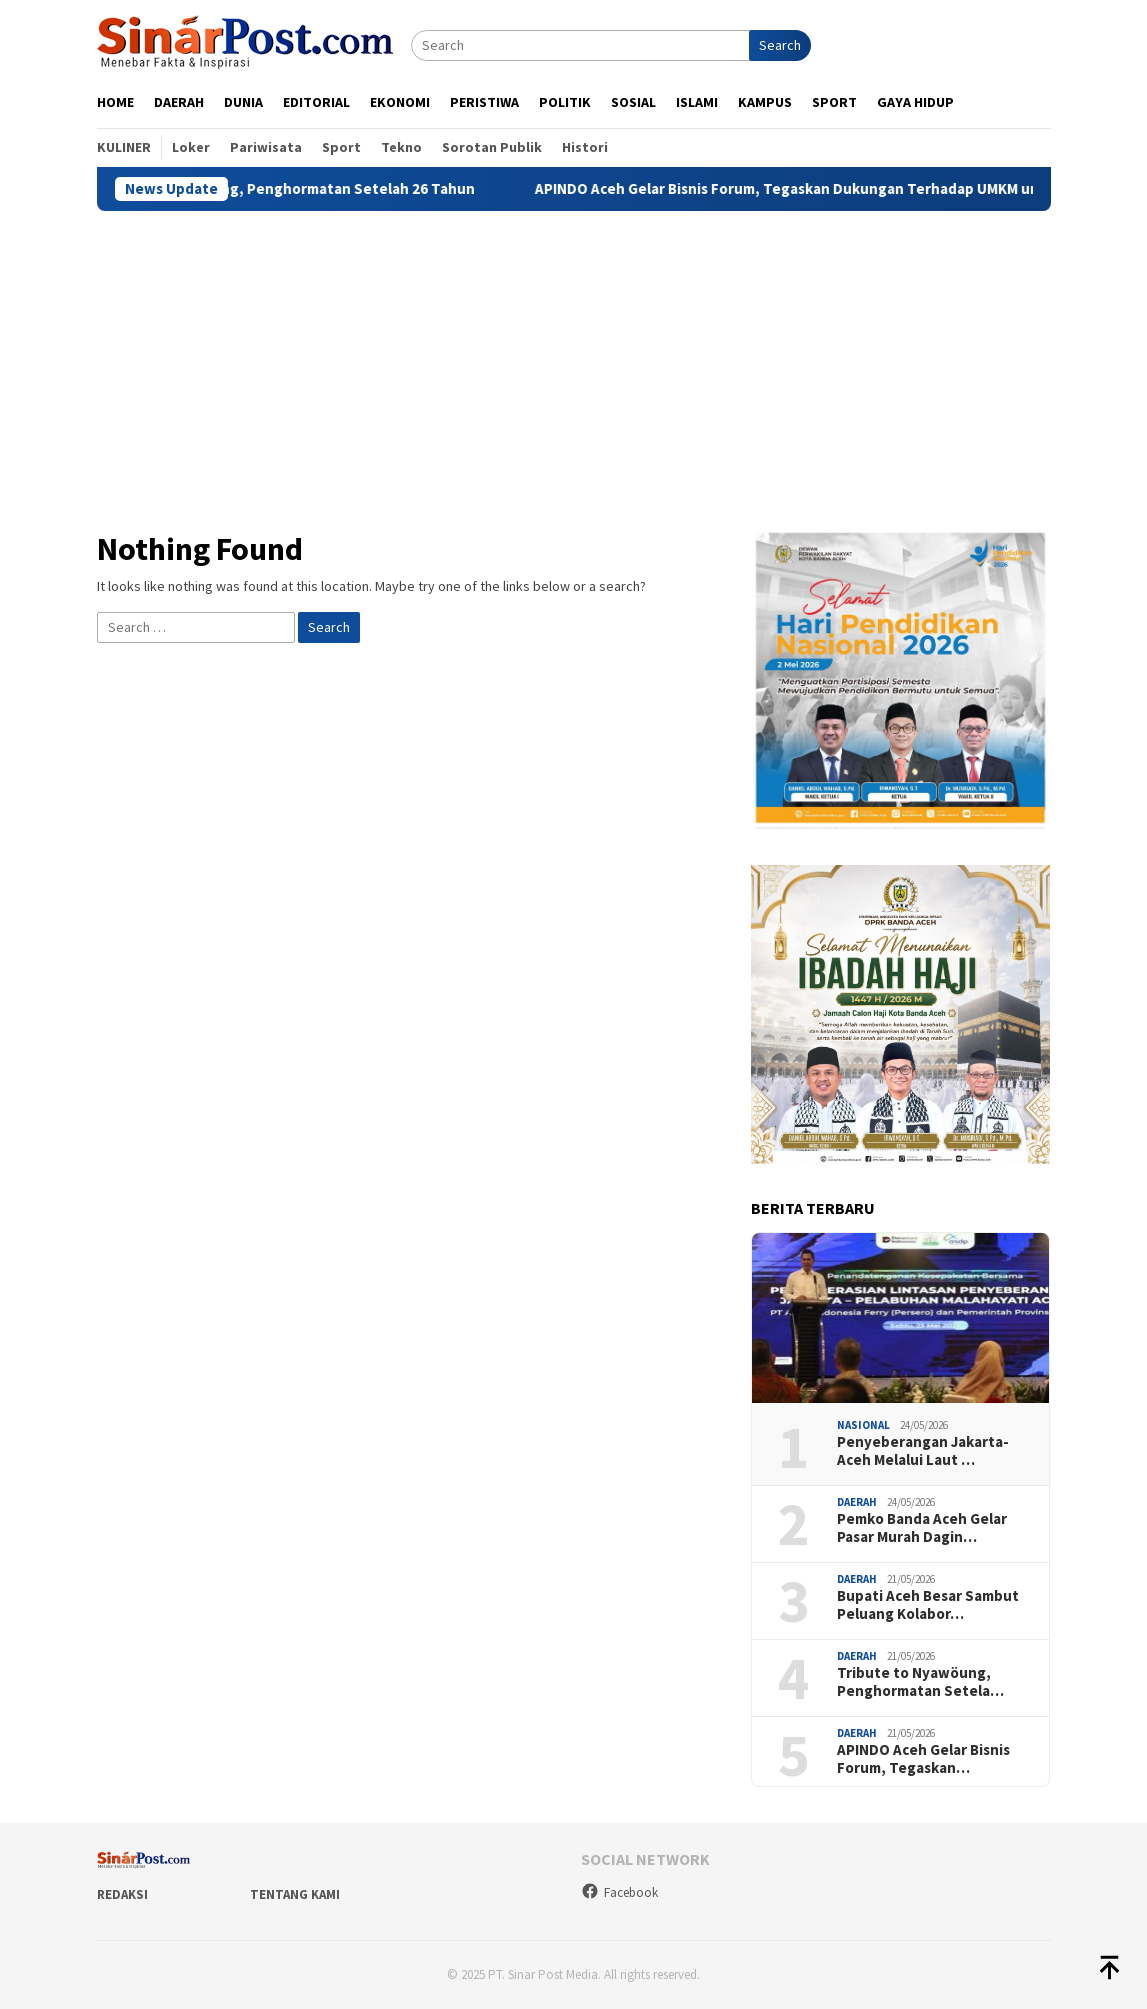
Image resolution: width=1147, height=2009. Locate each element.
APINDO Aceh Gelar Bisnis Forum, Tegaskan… (923, 1759)
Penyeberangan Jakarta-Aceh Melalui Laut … (923, 1451)
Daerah (857, 1502)
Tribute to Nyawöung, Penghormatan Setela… (920, 1682)
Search (780, 45)
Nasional (863, 1425)
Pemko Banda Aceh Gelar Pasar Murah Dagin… (922, 1528)
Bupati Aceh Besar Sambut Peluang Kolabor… (928, 1605)
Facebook (619, 1892)
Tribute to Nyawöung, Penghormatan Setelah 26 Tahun (304, 189)
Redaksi (122, 1894)
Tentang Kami (295, 1894)
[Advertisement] (574, 361)
